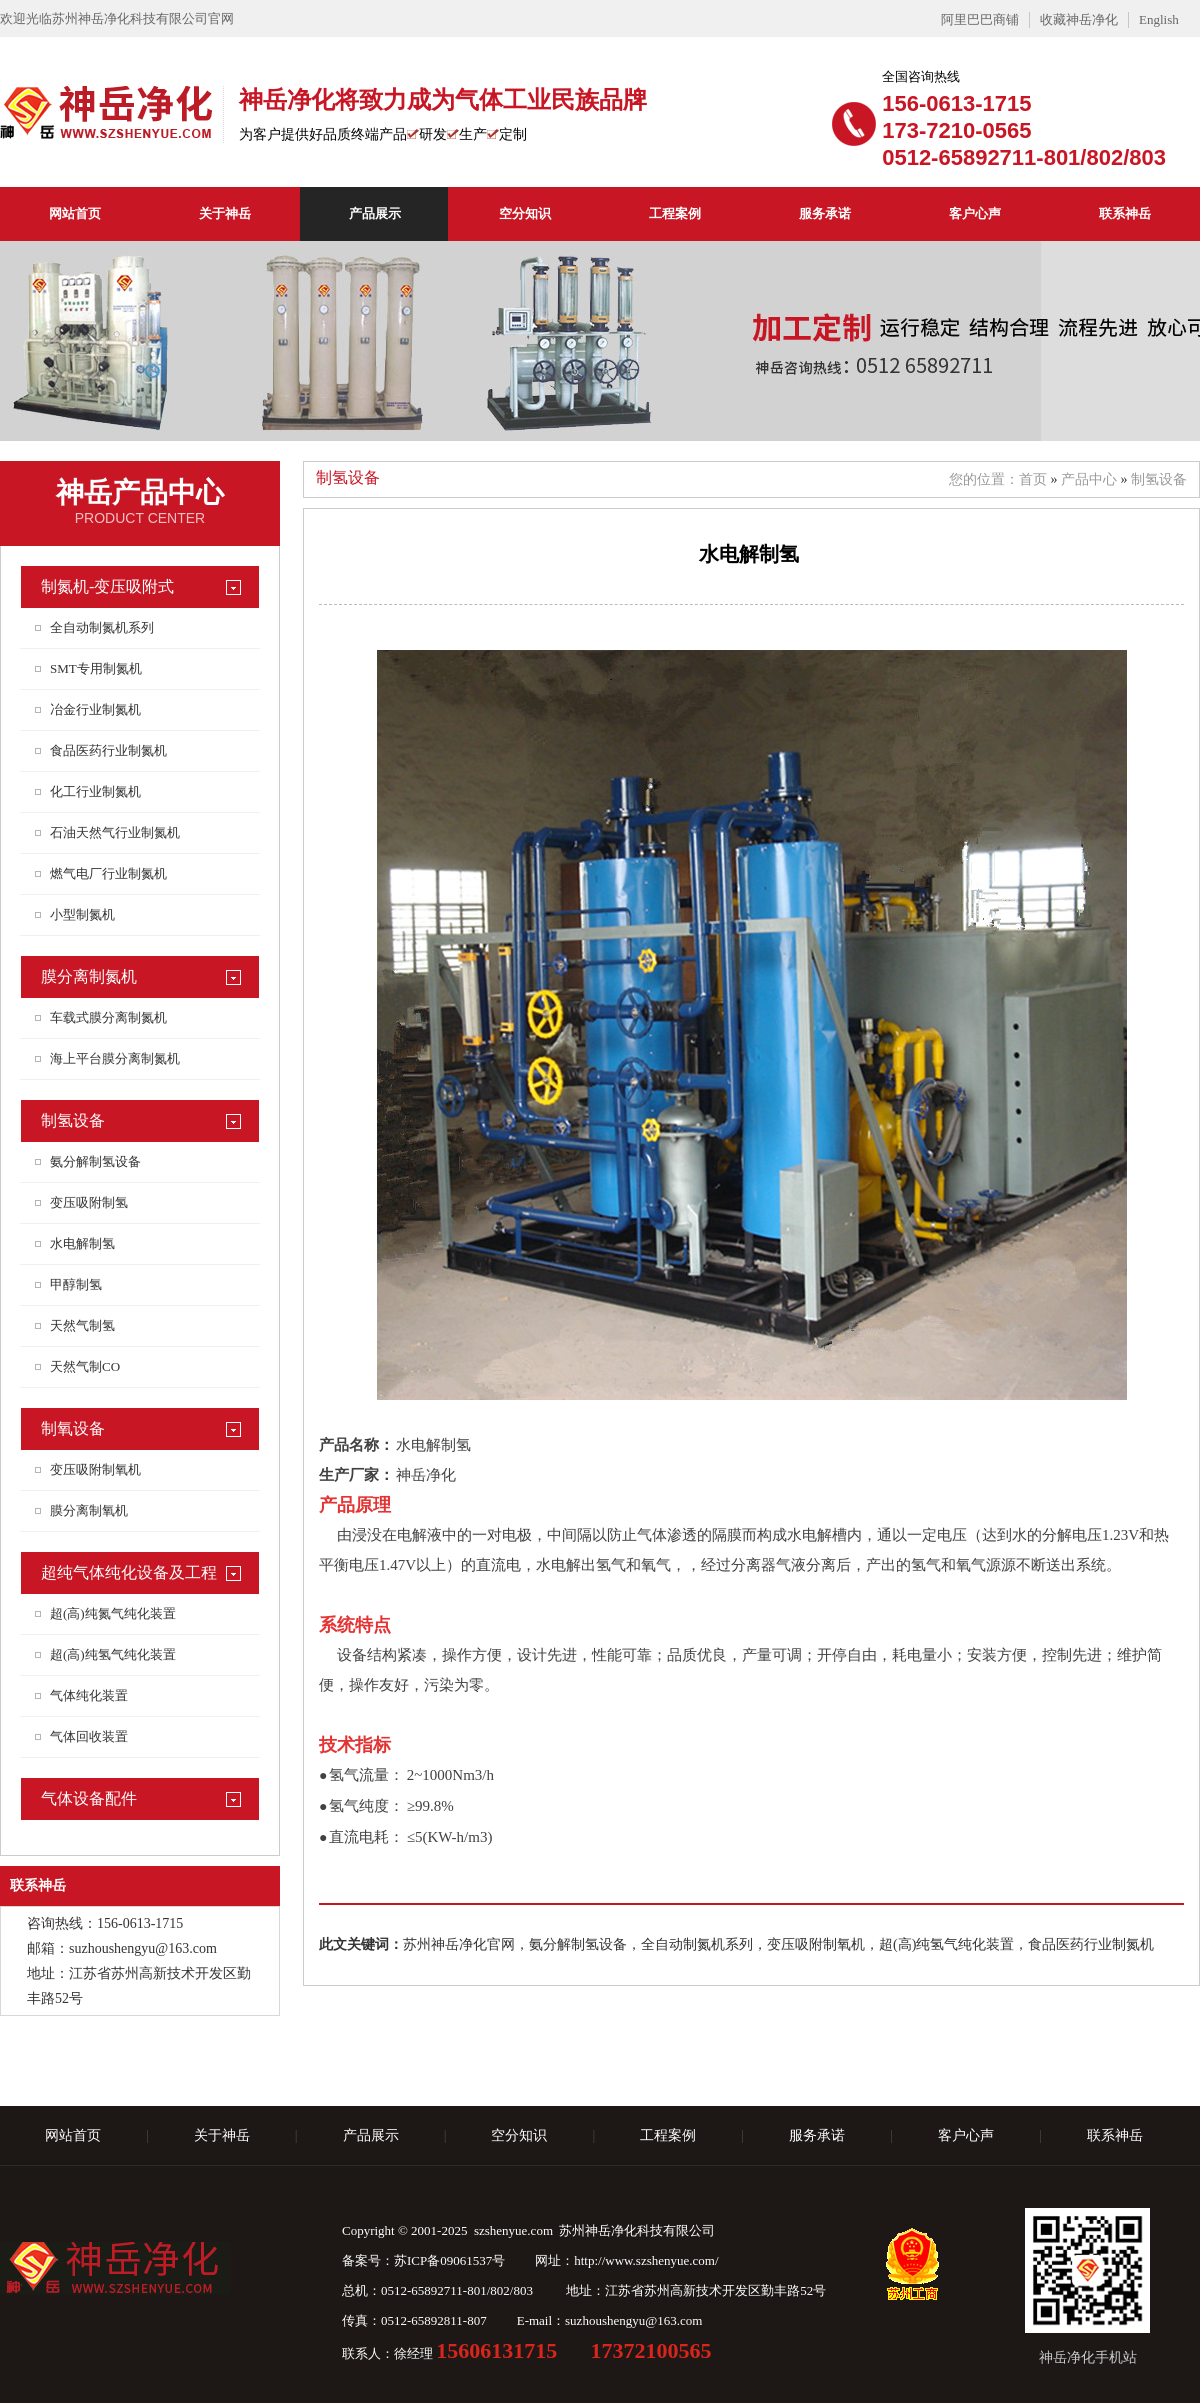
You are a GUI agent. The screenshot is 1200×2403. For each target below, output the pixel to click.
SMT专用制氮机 (96, 668)
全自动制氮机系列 (102, 627)
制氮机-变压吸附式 (107, 586)
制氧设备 (73, 1428)
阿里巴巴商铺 (980, 19)
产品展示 (375, 213)
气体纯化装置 (89, 1695)
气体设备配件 (89, 1798)
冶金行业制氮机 (95, 709)
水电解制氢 (82, 1243)
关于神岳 (225, 213)
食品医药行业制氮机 (108, 750)
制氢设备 (73, 1120)
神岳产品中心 (140, 492)
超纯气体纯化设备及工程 (129, 1572)
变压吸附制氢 (89, 1202)
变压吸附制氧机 (95, 1469)
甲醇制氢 (76, 1284)
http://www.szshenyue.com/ (646, 2260)
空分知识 (525, 213)
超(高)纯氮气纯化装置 (113, 1613)
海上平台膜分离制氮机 (115, 1058)
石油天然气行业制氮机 (115, 832)
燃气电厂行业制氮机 (108, 873)
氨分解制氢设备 (95, 1161)
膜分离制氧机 (89, 1510)
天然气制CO (85, 1366)
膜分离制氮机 (89, 976)
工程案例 (675, 213)
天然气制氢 (82, 1325)
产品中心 (1089, 479)
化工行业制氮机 (95, 791)
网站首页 (75, 213)
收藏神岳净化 (1079, 19)
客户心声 (975, 213)
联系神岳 (1125, 213)
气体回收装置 (89, 1736)
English (1159, 19)
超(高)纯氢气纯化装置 (113, 1654)
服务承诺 (825, 213)
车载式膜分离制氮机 (108, 1017)
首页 (1033, 479)
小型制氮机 (82, 914)
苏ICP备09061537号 (449, 2260)
